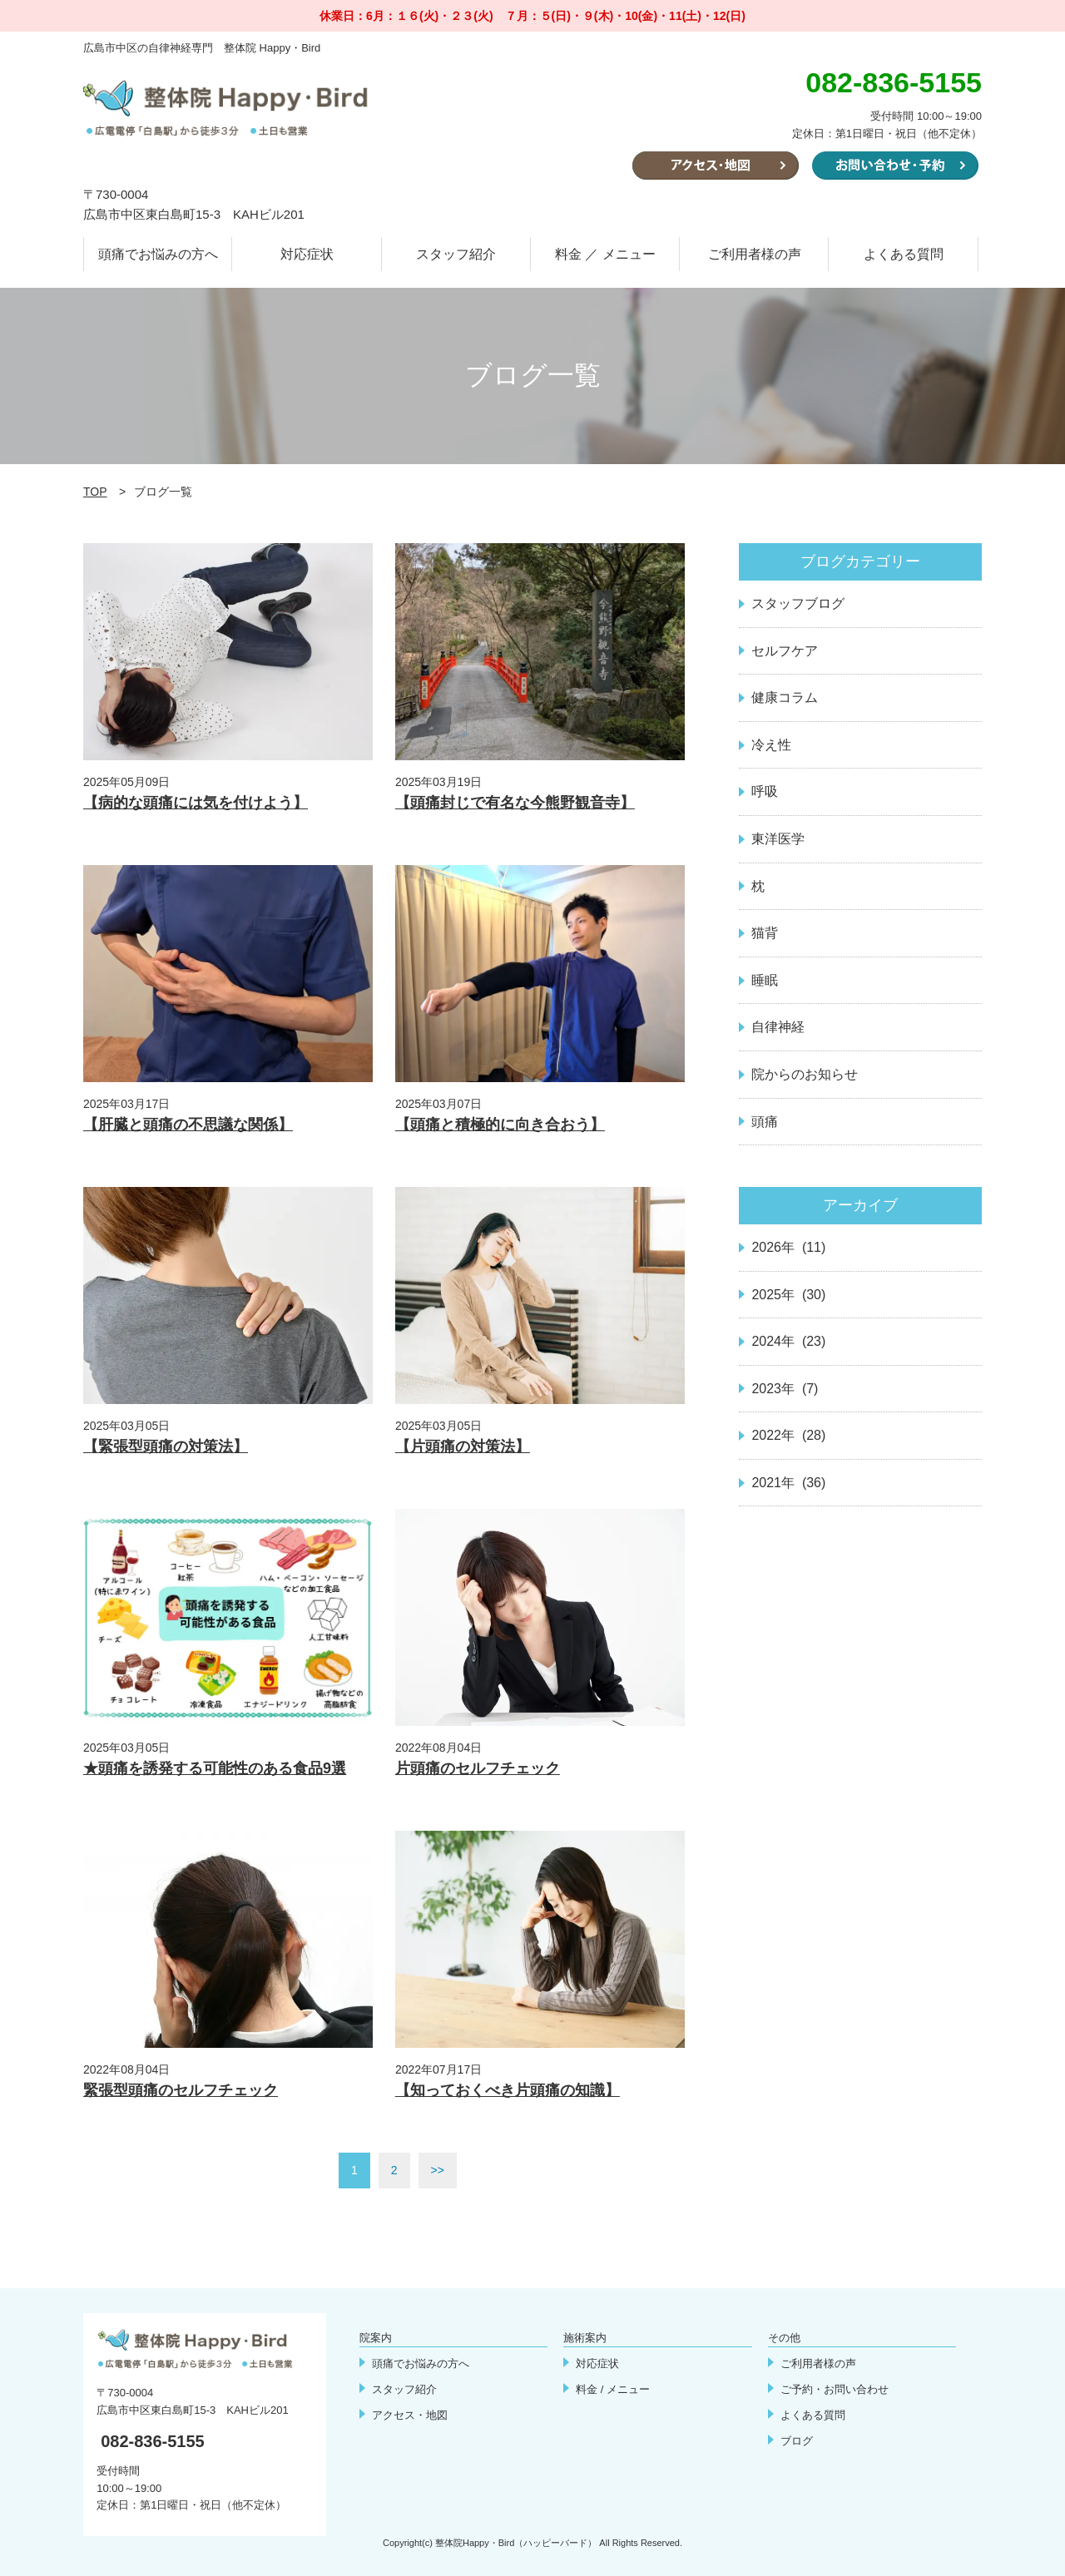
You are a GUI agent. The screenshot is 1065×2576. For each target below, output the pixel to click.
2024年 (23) (788, 1341)
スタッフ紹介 (456, 254)
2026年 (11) (788, 1247)
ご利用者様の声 (754, 254)
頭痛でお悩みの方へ (158, 254)
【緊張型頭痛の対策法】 (165, 1446)
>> (437, 2170)
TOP (95, 491)
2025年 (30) (788, 1295)
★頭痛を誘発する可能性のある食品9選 (214, 1768)
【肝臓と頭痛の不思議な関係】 (188, 1124)
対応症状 (307, 254)
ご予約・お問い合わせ (834, 2389)
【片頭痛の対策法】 (462, 1446)
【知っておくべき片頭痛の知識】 (507, 2090)
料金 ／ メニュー (605, 254)
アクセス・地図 (410, 2415)
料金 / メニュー (613, 2389)
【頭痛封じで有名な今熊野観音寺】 (515, 802)
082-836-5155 (153, 2441)
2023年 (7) (784, 1389)
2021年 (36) (788, 1483)
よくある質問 (904, 254)
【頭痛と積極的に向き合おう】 (500, 1124)
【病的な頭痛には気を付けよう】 (195, 802)
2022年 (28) (788, 1435)
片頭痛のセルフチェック (477, 1768)
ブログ (796, 2441)
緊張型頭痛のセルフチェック (180, 2090)
